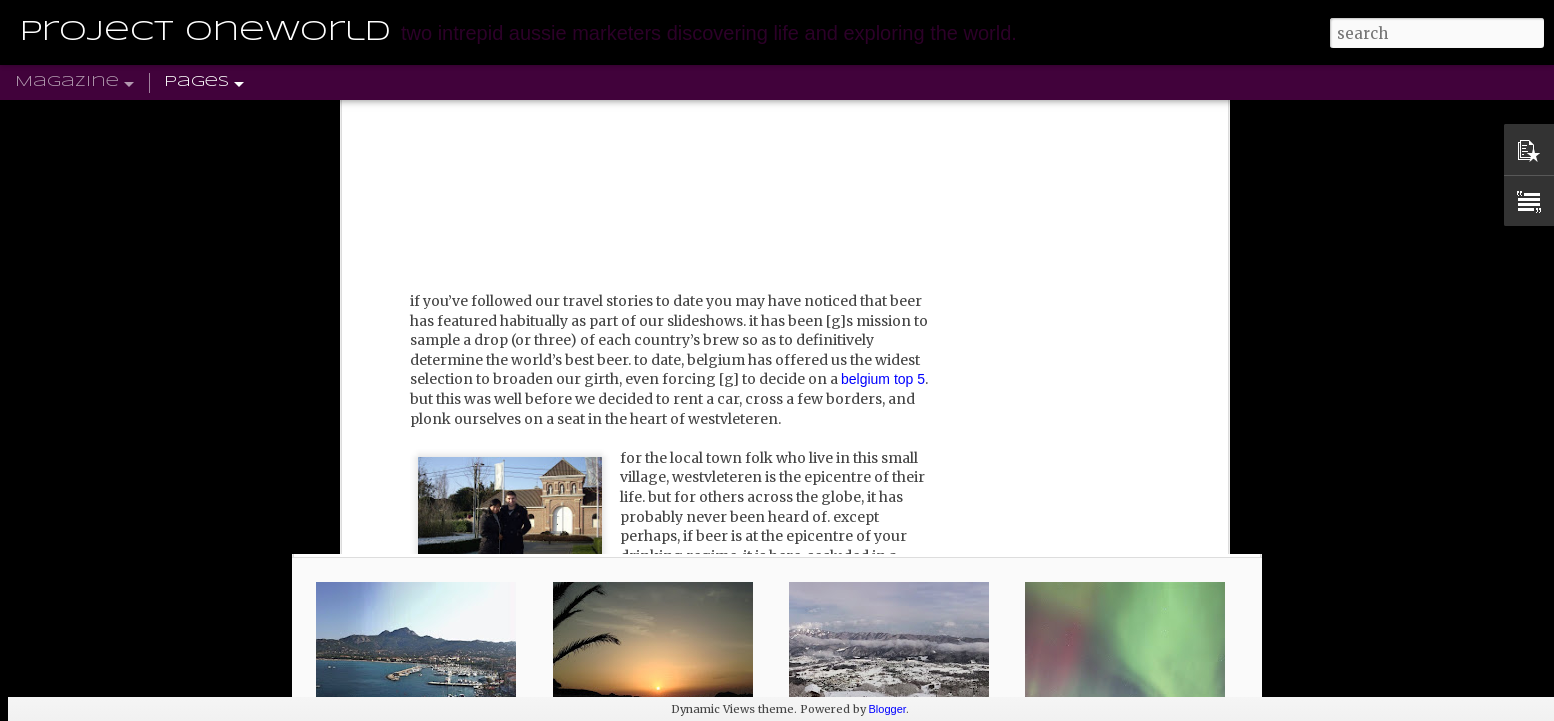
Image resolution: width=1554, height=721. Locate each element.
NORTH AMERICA (452, 117)
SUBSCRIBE (1132, 117)
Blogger (888, 709)
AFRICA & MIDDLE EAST (641, 117)
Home (39, 117)
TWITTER (922, 117)
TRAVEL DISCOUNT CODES (1310, 117)
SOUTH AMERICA (290, 117)
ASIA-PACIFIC (814, 117)
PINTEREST (1021, 117)
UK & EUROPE (143, 117)
